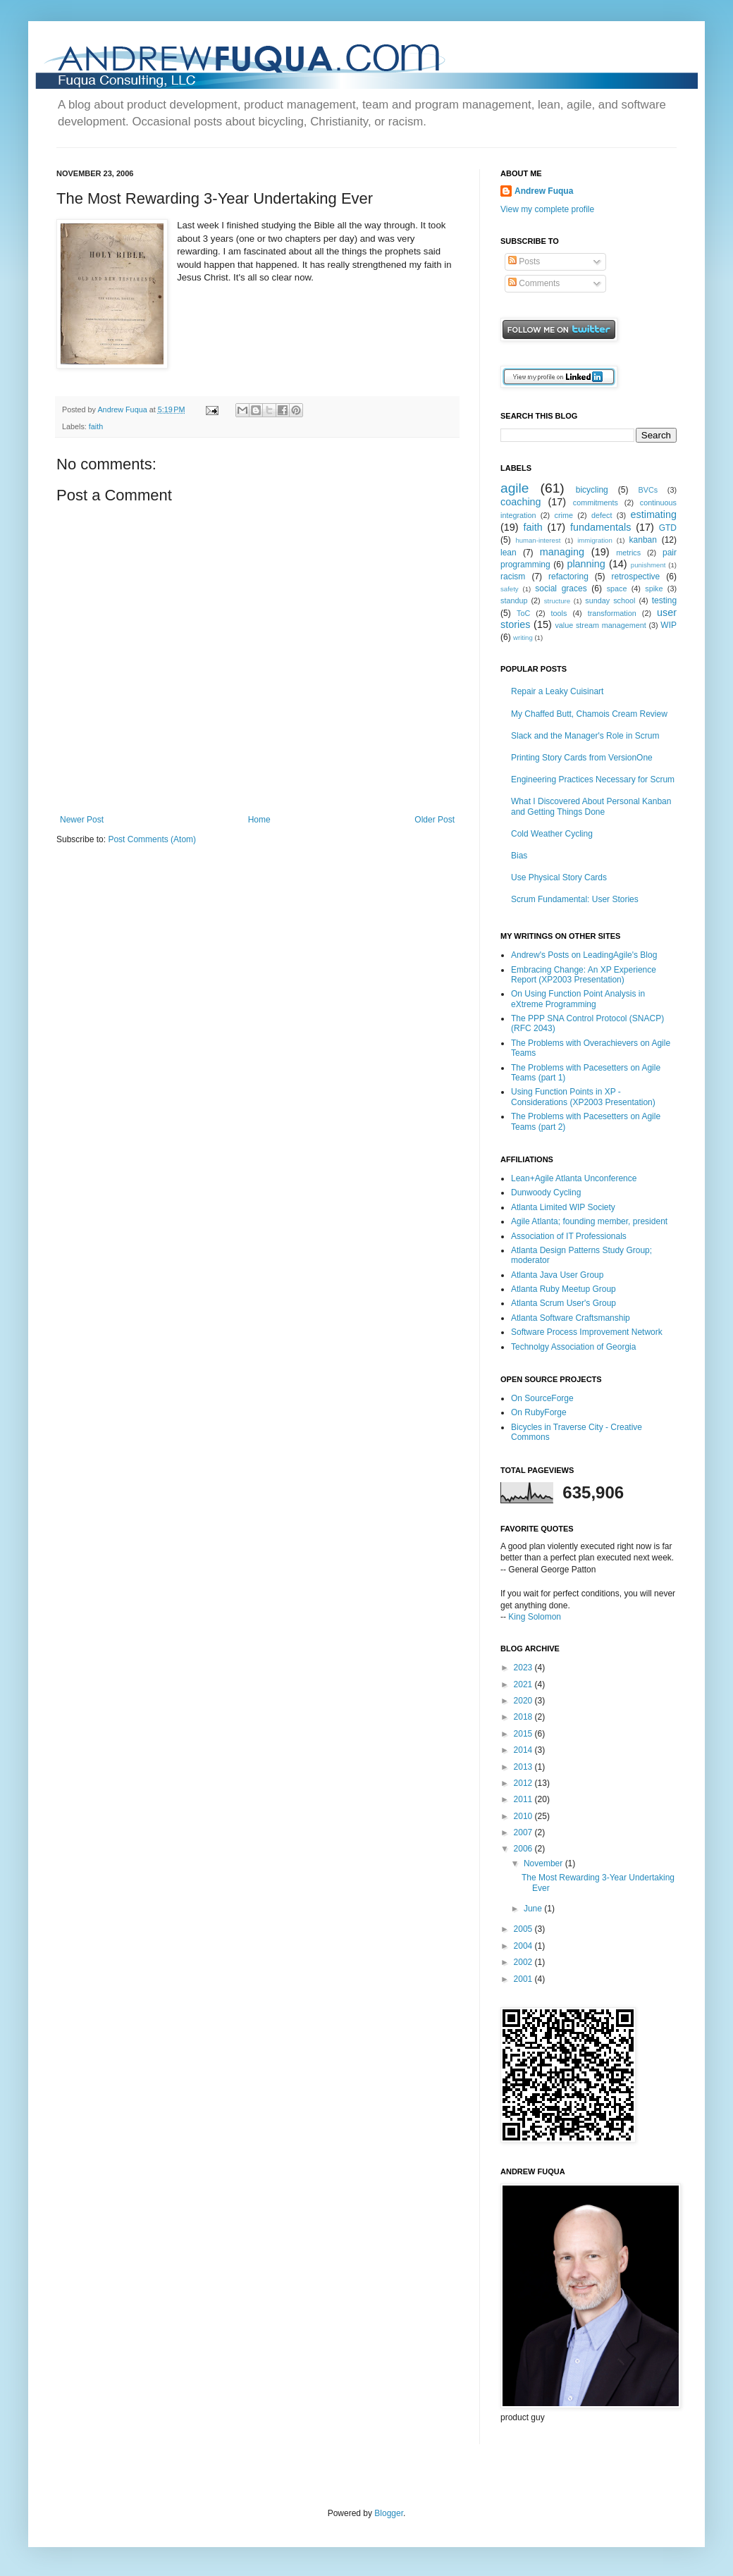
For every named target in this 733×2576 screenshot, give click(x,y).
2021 (524, 1684)
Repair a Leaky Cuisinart (557, 691)
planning (586, 563)
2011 (524, 1799)
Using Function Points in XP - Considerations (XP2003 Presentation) (583, 1097)
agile (514, 488)
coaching (520, 501)
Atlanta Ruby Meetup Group (563, 1289)
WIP (668, 625)
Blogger (388, 2513)
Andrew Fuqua (123, 409)
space (617, 588)
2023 (524, 1667)
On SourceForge (542, 1398)
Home (259, 820)
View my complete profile (547, 209)
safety (509, 589)
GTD (668, 528)
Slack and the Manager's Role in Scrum (585, 736)
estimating (653, 514)
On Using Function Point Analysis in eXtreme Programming (578, 999)
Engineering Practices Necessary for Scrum (593, 779)
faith (96, 426)
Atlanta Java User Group (557, 1275)
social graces (560, 588)
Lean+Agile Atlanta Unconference (573, 1178)
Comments (534, 283)
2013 (524, 1767)
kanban (643, 540)
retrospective (636, 576)
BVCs (648, 490)
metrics (628, 552)
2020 (524, 1701)
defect (601, 515)
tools (559, 613)
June (534, 1908)
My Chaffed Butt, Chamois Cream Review (589, 714)
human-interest (537, 540)
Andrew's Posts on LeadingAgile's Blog (584, 955)
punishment (648, 565)
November (544, 1863)
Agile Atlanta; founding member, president (589, 1221)
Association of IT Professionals (569, 1236)
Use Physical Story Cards (559, 877)
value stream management (600, 625)
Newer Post (82, 820)
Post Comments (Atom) (152, 839)
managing (562, 551)
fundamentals (600, 527)
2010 (524, 1816)
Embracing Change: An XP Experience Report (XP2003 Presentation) (583, 975)
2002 (524, 1962)
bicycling (592, 490)
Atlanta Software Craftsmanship (570, 1318)
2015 (524, 1734)
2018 (524, 1717)
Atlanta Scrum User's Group (563, 1303)
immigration (594, 540)
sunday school (610, 600)
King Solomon (534, 1617)
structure (557, 601)
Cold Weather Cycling (552, 834)
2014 (524, 1750)
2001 (524, 1979)
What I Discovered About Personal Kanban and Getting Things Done (591, 806)
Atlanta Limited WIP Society (563, 1207)
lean (508, 552)
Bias (519, 856)
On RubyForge (539, 1412)
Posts (524, 261)
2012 (524, 1783)
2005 (524, 1929)
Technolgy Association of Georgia (573, 1347)
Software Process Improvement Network (587, 1332)
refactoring (568, 576)
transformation (612, 613)
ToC (523, 613)
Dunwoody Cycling (546, 1192)
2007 (524, 1832)
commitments (595, 502)
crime (564, 515)
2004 (524, 1946)
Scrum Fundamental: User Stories (575, 899)
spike (654, 588)
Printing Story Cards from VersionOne (582, 758)
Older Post (434, 820)
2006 (524, 1849)
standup (513, 600)
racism (512, 576)
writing (523, 637)
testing (664, 600)
